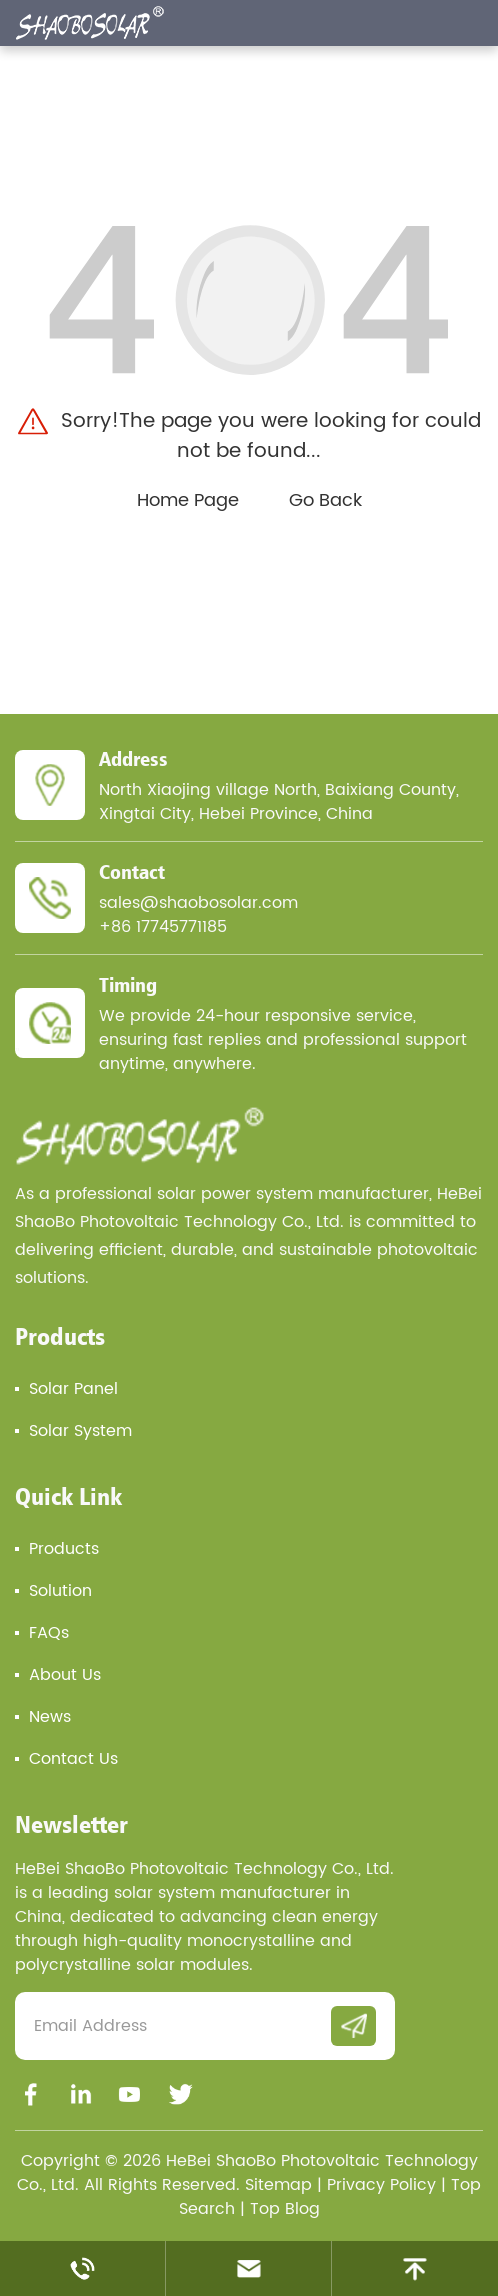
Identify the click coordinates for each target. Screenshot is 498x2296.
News (50, 1717)
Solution (60, 1591)
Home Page (188, 500)
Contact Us (73, 1759)
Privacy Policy (381, 2185)
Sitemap (278, 2185)
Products (60, 1336)
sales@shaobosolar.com (198, 903)
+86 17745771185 (163, 927)
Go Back (325, 500)
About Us (65, 1675)
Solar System (80, 1431)
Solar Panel (73, 1389)
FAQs (49, 1633)
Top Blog (285, 2209)
